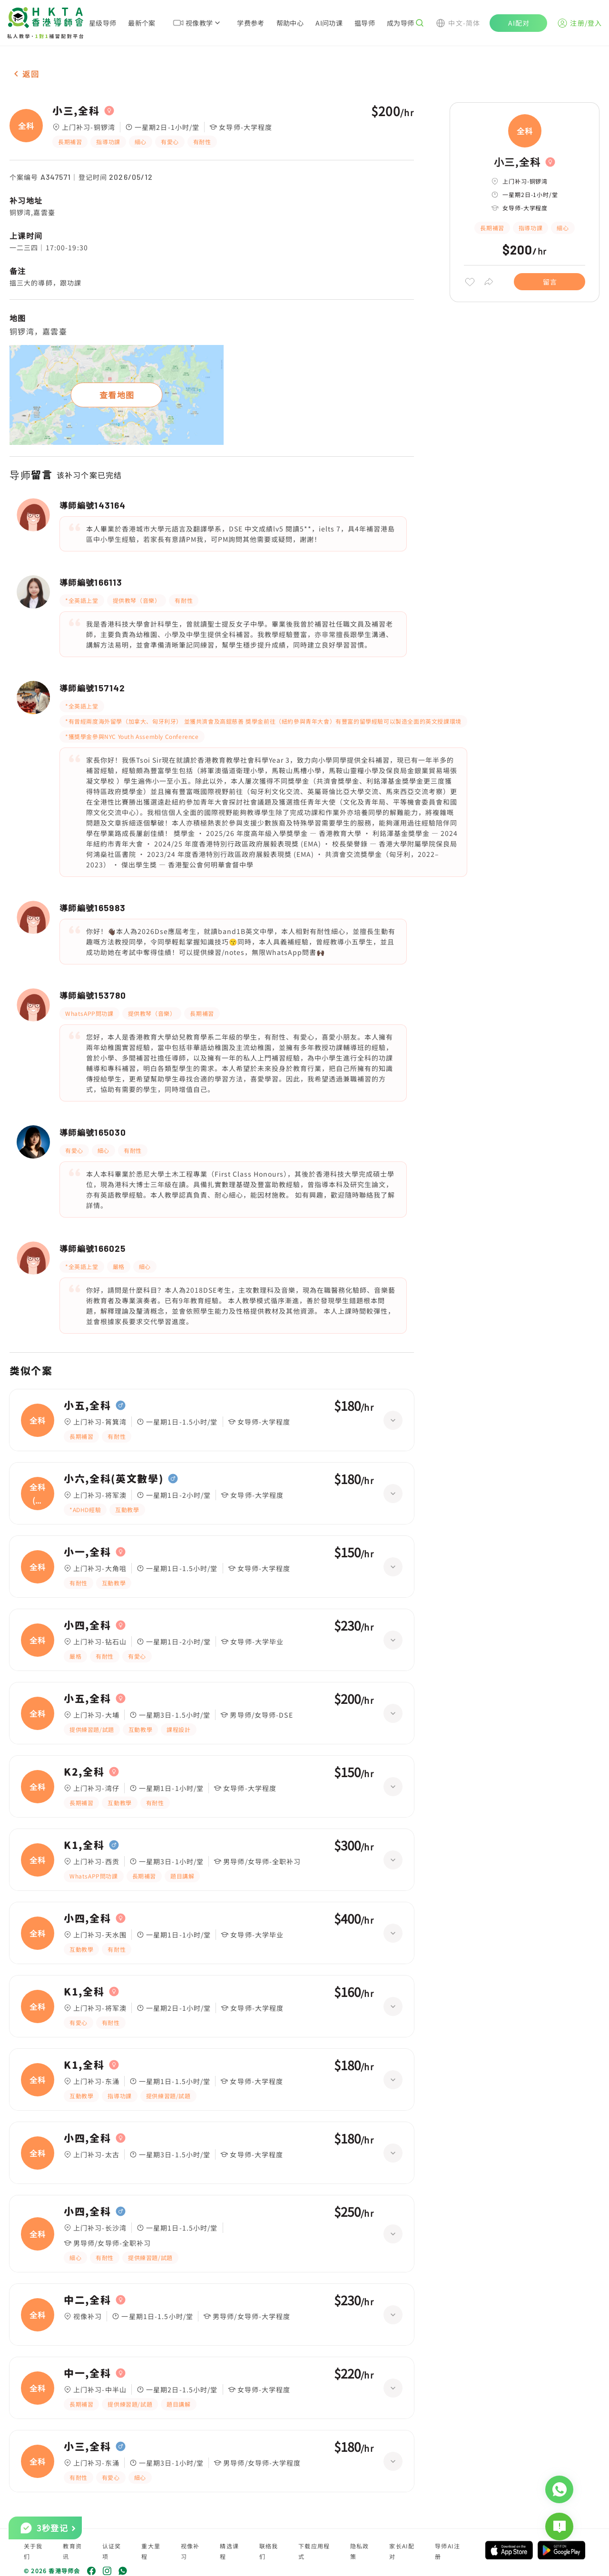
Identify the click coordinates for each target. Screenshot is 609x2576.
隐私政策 (359, 2551)
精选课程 (229, 2551)
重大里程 (150, 2551)
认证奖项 (111, 2551)
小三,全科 (75, 111)
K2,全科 (84, 1772)
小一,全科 (87, 1552)
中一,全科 (87, 2373)
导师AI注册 (447, 2551)
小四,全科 (87, 1625)
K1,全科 (84, 1845)
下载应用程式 (314, 2551)
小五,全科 (87, 1405)
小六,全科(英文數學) (113, 1478)
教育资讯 (72, 2551)
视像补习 (190, 2551)
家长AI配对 (401, 2551)
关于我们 (33, 2551)
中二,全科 (87, 2300)
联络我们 (268, 2551)
